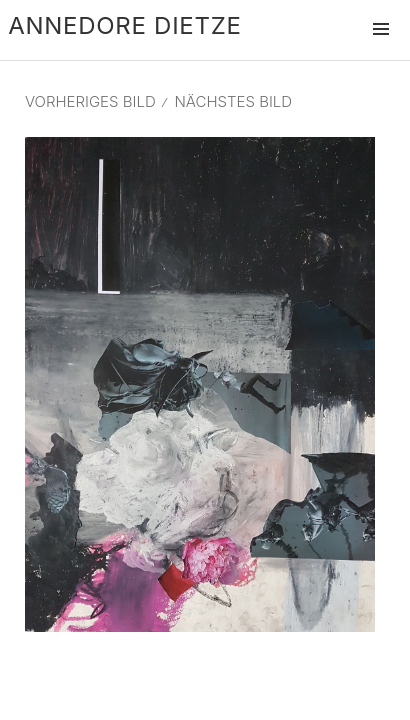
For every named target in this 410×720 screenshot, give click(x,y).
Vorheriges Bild (90, 101)
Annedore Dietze (124, 25)
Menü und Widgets (381, 50)
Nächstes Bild (233, 101)
